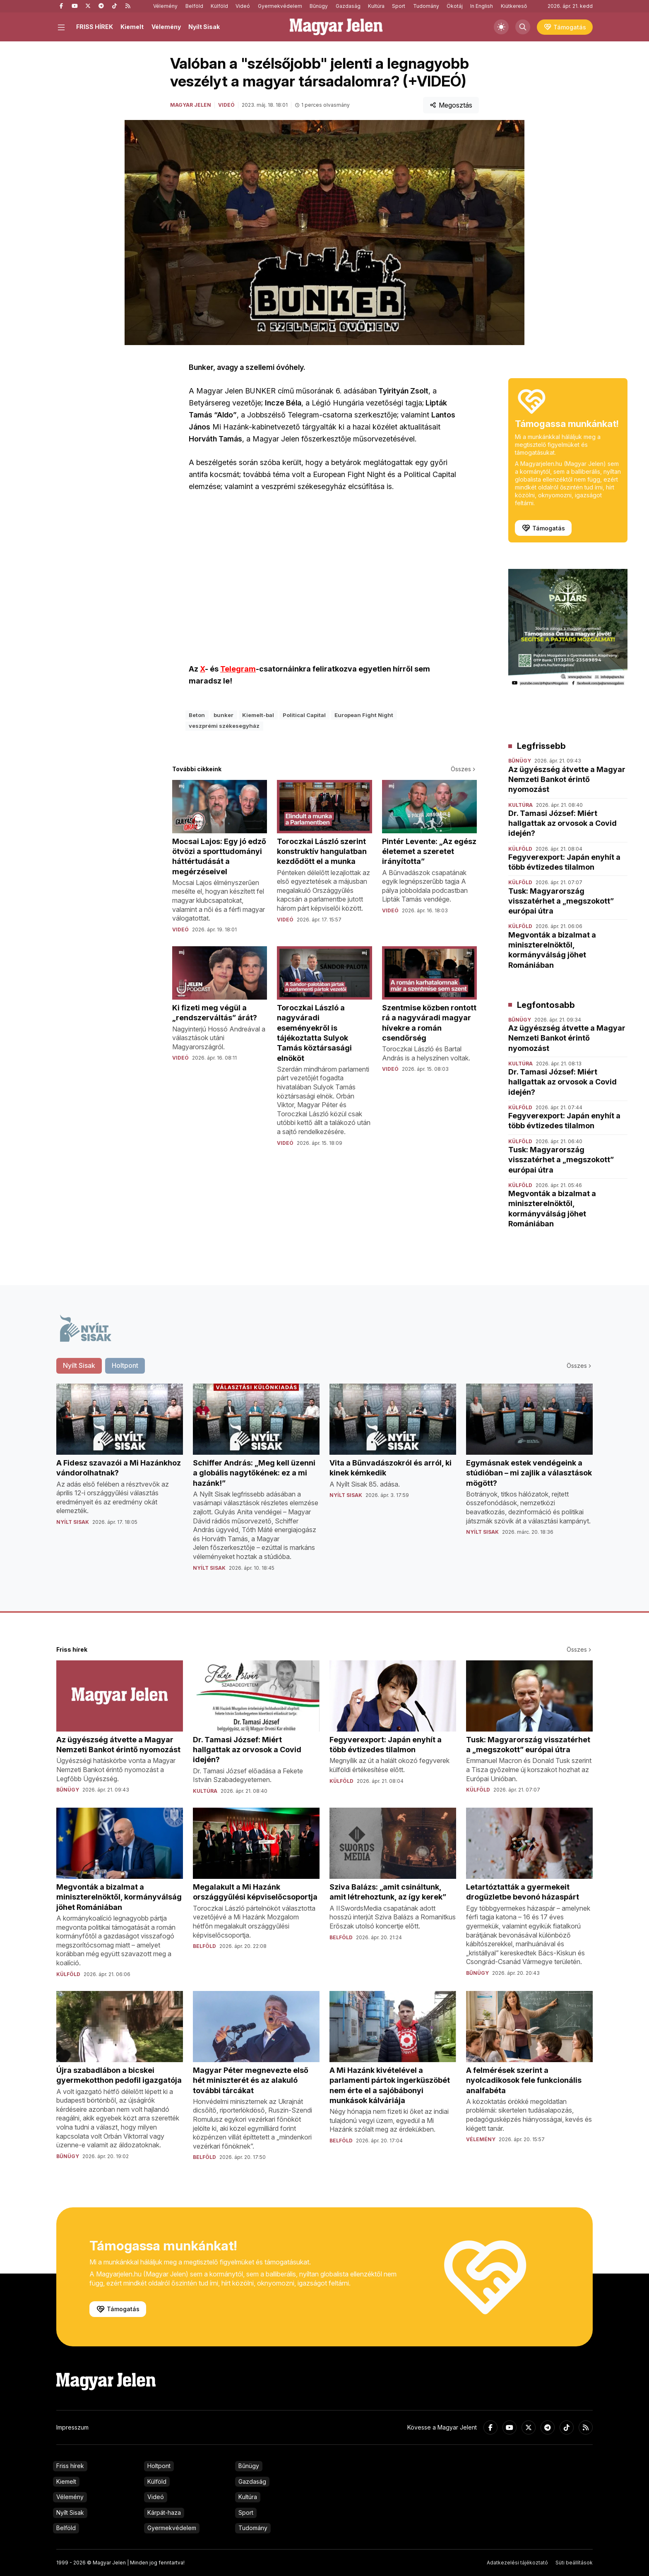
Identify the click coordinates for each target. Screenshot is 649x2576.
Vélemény (165, 6)
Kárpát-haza (164, 2512)
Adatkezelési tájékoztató (517, 2562)
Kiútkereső (514, 6)
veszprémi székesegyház (224, 725)
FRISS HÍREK (94, 26)
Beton (197, 715)
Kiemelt (132, 26)
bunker (223, 715)
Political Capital (304, 715)
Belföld (194, 6)
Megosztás (451, 105)
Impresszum (72, 2427)
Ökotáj (455, 6)
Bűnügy (319, 6)
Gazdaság (348, 6)
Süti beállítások (574, 2562)
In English (481, 6)
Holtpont (159, 2465)
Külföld (219, 6)
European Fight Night (363, 715)
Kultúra (376, 6)
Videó (243, 6)
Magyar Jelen (190, 105)
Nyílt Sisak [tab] (79, 1365)
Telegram (238, 668)
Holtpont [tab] (125, 1365)
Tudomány (426, 6)
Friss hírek (70, 2465)
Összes (464, 768)
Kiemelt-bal (258, 715)
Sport (398, 6)
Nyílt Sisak (204, 26)
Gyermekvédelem (280, 6)
